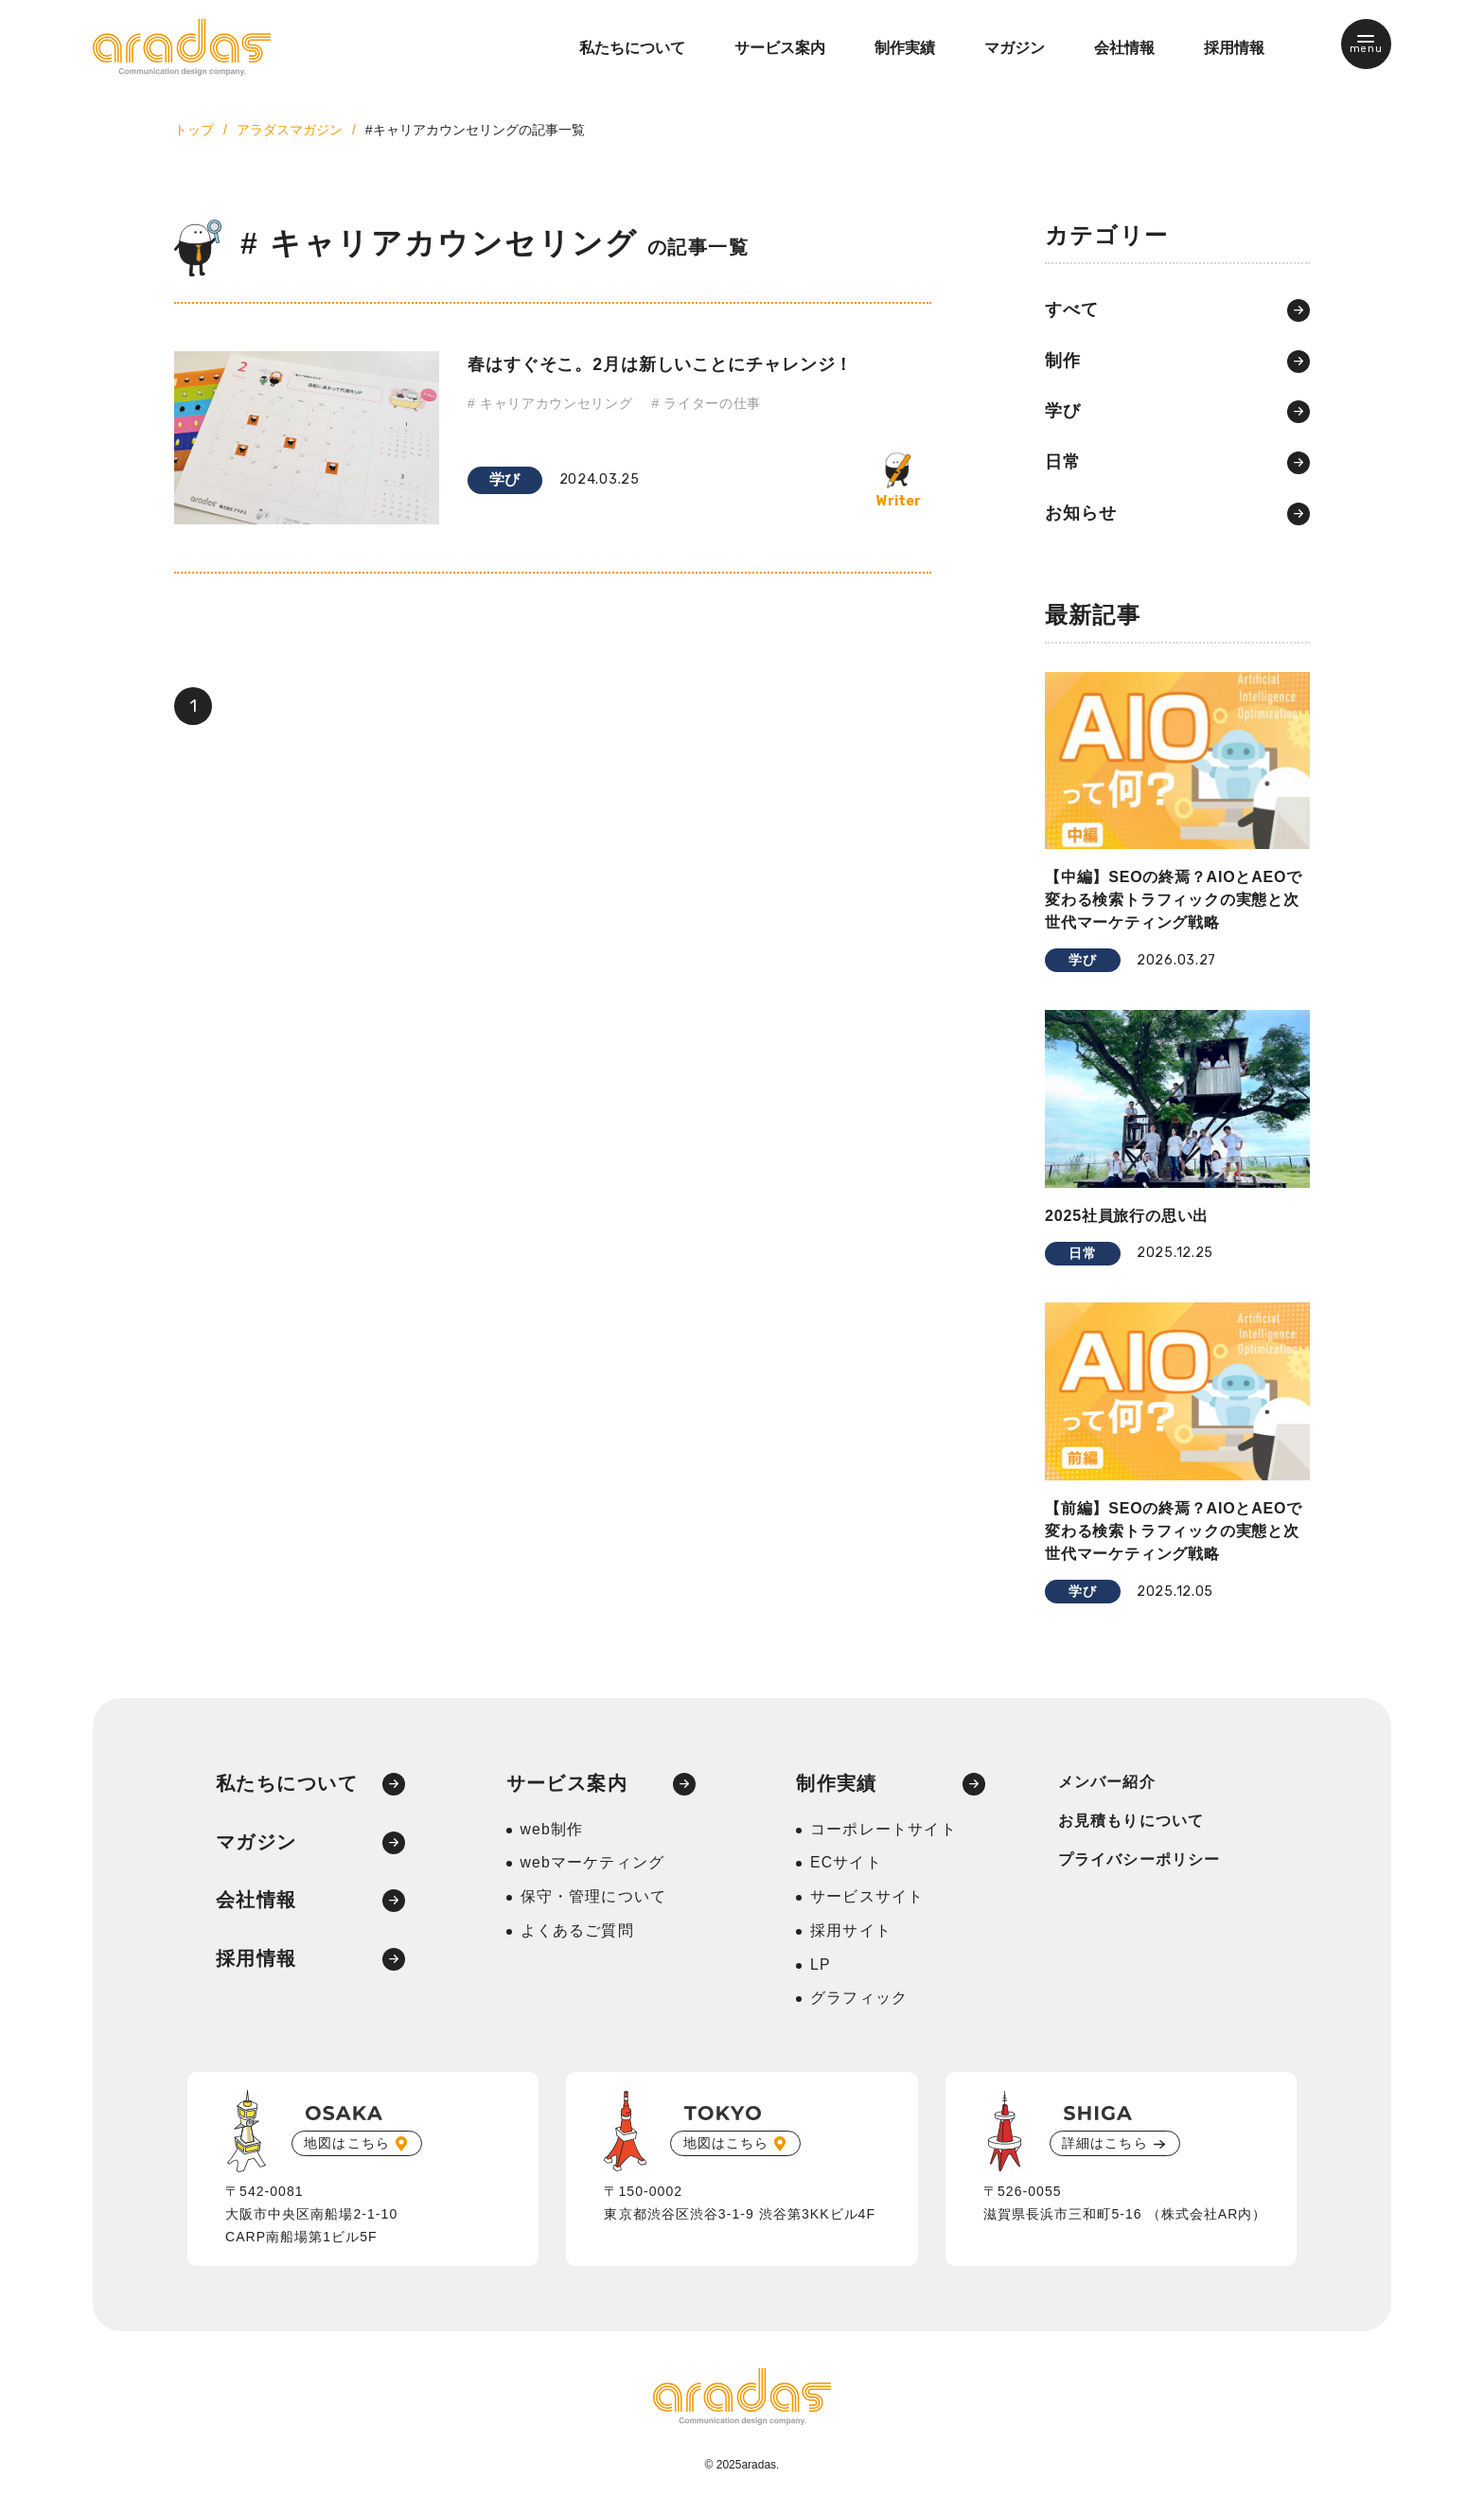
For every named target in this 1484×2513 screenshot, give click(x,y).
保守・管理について (594, 1900)
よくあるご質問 (577, 1934)
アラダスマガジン (290, 129)
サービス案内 (779, 48)
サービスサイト (867, 1900)
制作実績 (904, 48)
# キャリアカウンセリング (550, 404)
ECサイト (846, 1866)
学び (505, 479)
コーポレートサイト (883, 1832)
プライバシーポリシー (1139, 1862)
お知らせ (1081, 514)
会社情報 (1124, 48)
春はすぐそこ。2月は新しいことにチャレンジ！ (661, 363)
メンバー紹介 (1107, 1785)
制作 (1063, 361)
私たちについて (632, 48)
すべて (1072, 310)
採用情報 (1234, 48)
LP (820, 1968)
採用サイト (851, 1934)
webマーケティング (593, 1866)
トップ (194, 129)
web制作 (552, 1832)
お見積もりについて (1131, 1823)
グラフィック (859, 2002)
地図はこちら (347, 2147)
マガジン (1014, 48)
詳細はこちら (1105, 2147)
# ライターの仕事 (707, 404)
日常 (1063, 463)
